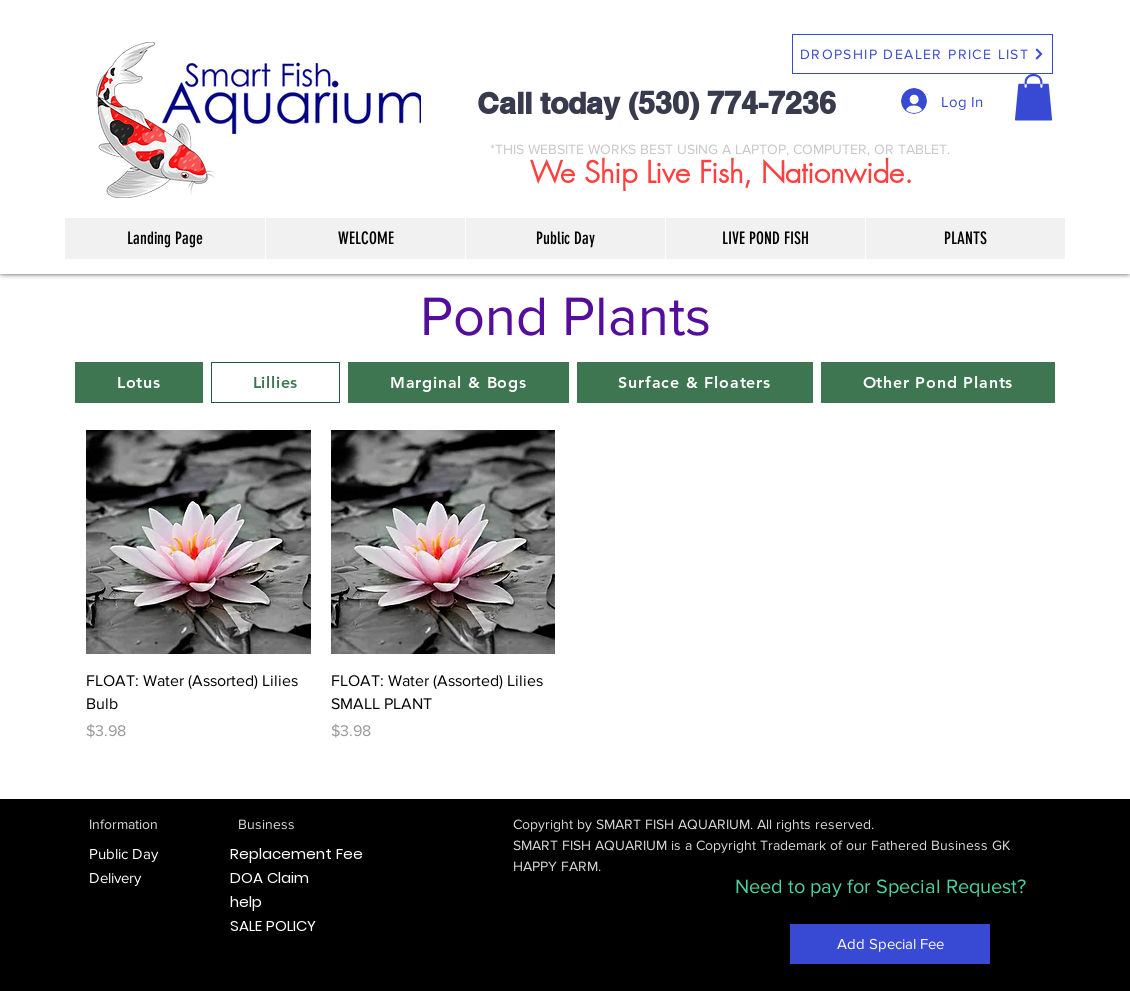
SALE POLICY (273, 925)
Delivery (115, 877)
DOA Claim (269, 877)
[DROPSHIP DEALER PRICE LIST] (922, 54)
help (246, 901)
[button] (1033, 97)
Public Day (123, 853)
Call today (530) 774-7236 (656, 103)
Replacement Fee (296, 853)
